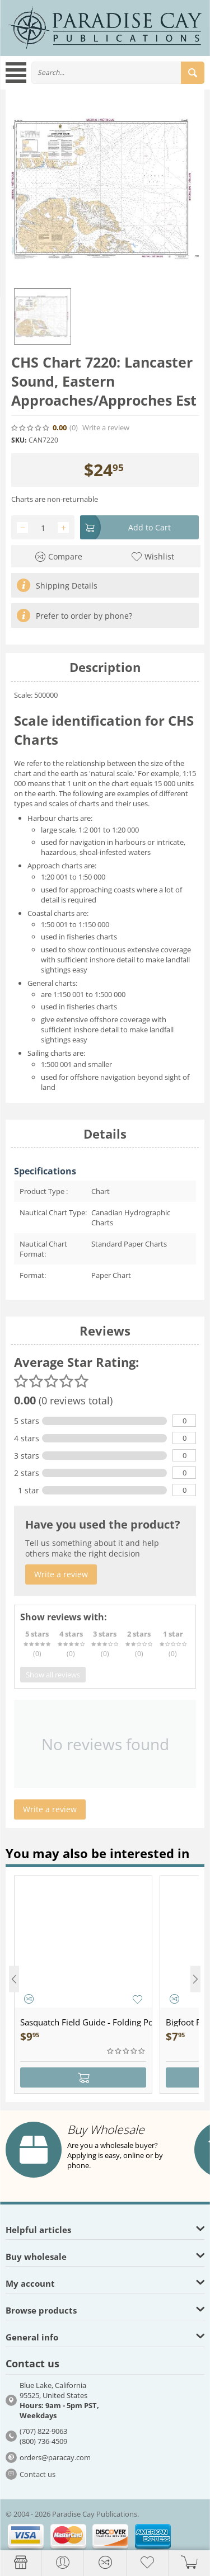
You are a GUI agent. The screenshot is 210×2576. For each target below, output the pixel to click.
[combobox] (117, 73)
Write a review (105, 427)
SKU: (18, 440)
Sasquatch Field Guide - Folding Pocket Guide (86, 2022)
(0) (73, 427)
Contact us (37, 2474)
